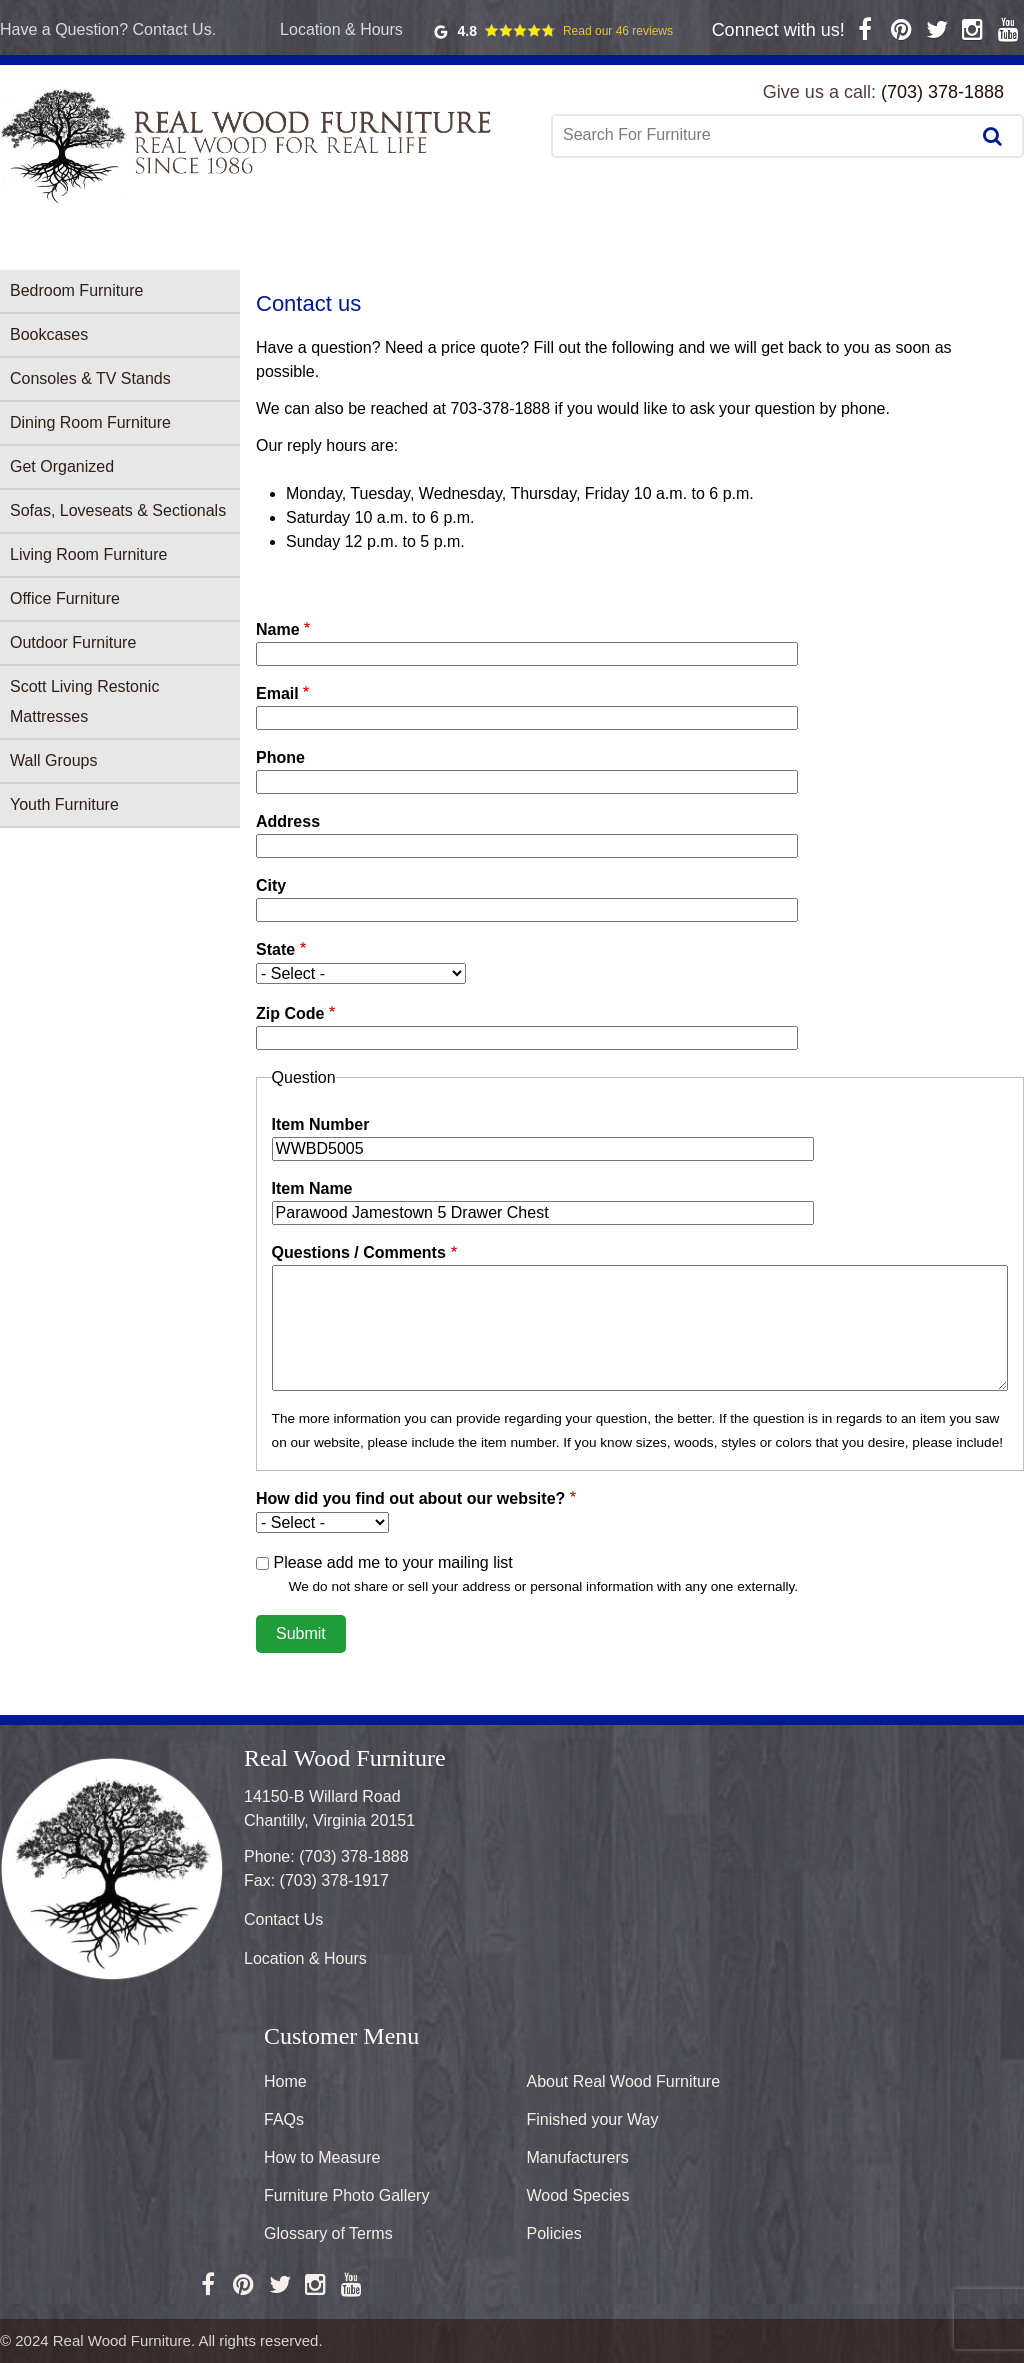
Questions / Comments (359, 1252)
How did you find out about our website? (410, 1498)
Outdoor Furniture (73, 642)
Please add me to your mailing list (392, 1562)
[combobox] (763, 135)
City (271, 885)
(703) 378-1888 (942, 92)
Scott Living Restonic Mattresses (84, 701)
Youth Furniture (64, 804)
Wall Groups (53, 760)
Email (277, 693)
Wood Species (578, 2195)
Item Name (312, 1188)
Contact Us (283, 1919)
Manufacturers (578, 2157)
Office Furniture (65, 598)
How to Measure (322, 2157)
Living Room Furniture (88, 554)
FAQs (284, 2119)
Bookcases (49, 334)
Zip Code (290, 1013)
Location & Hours (341, 29)
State (275, 949)
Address (288, 821)
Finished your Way (593, 2119)
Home (285, 2081)
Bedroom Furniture (76, 290)
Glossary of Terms (328, 2233)
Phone (280, 757)
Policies (554, 2233)
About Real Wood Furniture (624, 2081)
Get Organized (62, 466)
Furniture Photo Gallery (346, 2195)
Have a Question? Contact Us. (108, 29)
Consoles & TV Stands (90, 378)
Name (278, 629)
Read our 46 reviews (618, 31)
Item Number (321, 1124)
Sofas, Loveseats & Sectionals (118, 510)
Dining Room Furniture (90, 422)
